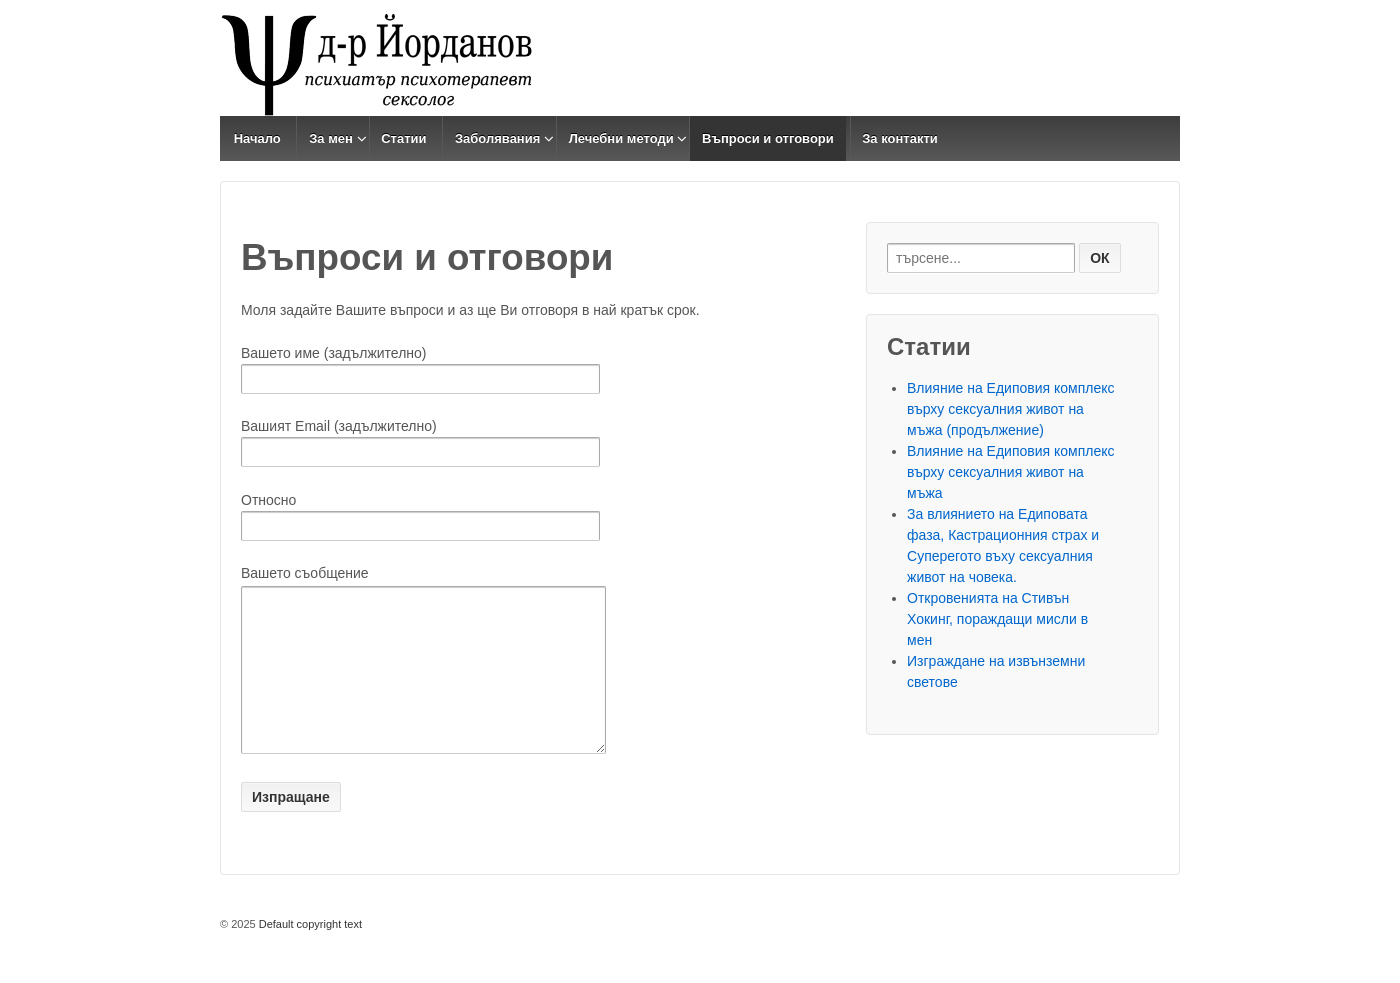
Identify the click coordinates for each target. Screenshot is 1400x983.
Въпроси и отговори (768, 138)
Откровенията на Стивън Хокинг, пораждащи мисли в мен (997, 619)
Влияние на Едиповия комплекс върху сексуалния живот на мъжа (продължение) (1010, 409)
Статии (403, 138)
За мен (331, 138)
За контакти (900, 138)
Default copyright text (309, 954)
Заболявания (497, 138)
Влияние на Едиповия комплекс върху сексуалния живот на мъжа (1010, 472)
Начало (257, 138)
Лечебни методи (621, 138)
